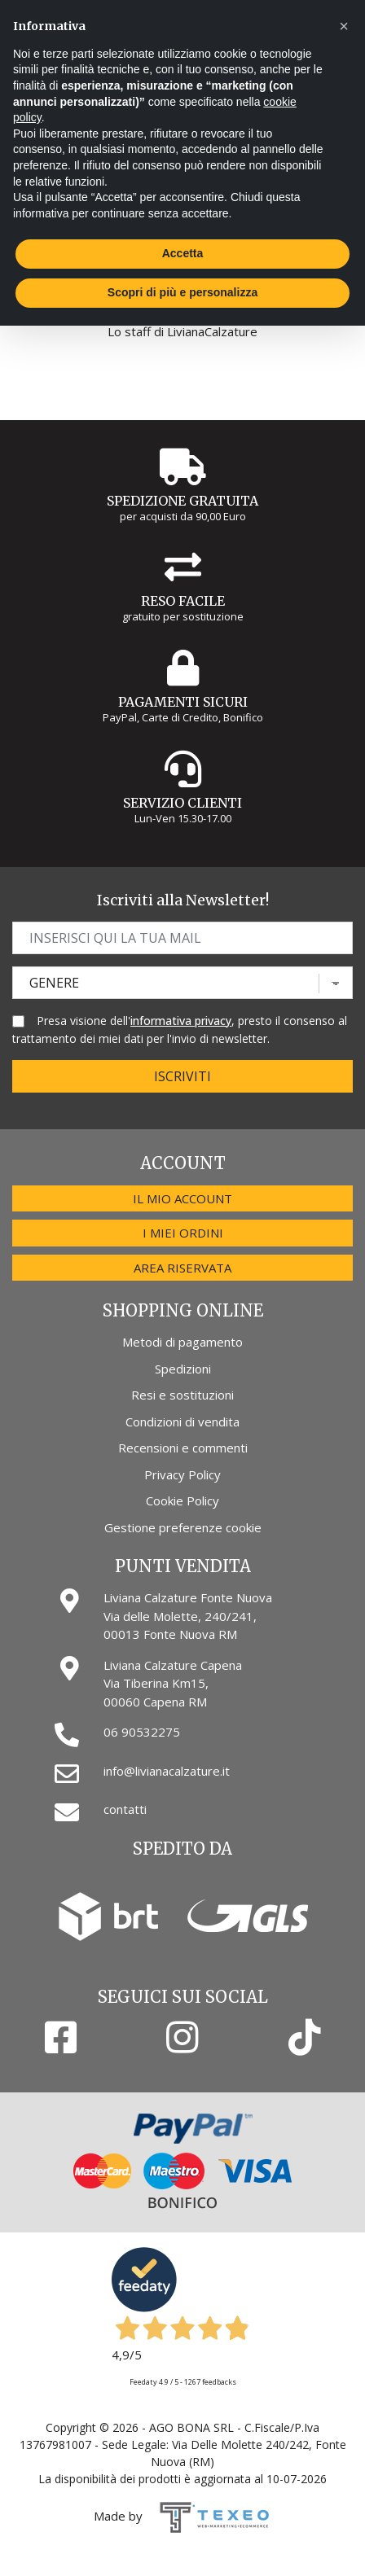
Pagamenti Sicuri (183, 702)
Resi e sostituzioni (182, 1395)
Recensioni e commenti (183, 1447)
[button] (344, 26)
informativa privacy (180, 1020)
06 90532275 (141, 1732)
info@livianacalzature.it (166, 1771)
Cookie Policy (182, 1500)
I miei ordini (183, 1232)
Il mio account (182, 1198)
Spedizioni (183, 1368)
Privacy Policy (182, 1474)
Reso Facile (183, 601)
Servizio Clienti (182, 803)
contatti (125, 1809)
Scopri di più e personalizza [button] (182, 292)
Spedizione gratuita (182, 501)
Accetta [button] (183, 253)
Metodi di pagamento (182, 1342)
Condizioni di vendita (182, 1421)
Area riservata (182, 1268)
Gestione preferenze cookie (183, 1527)
